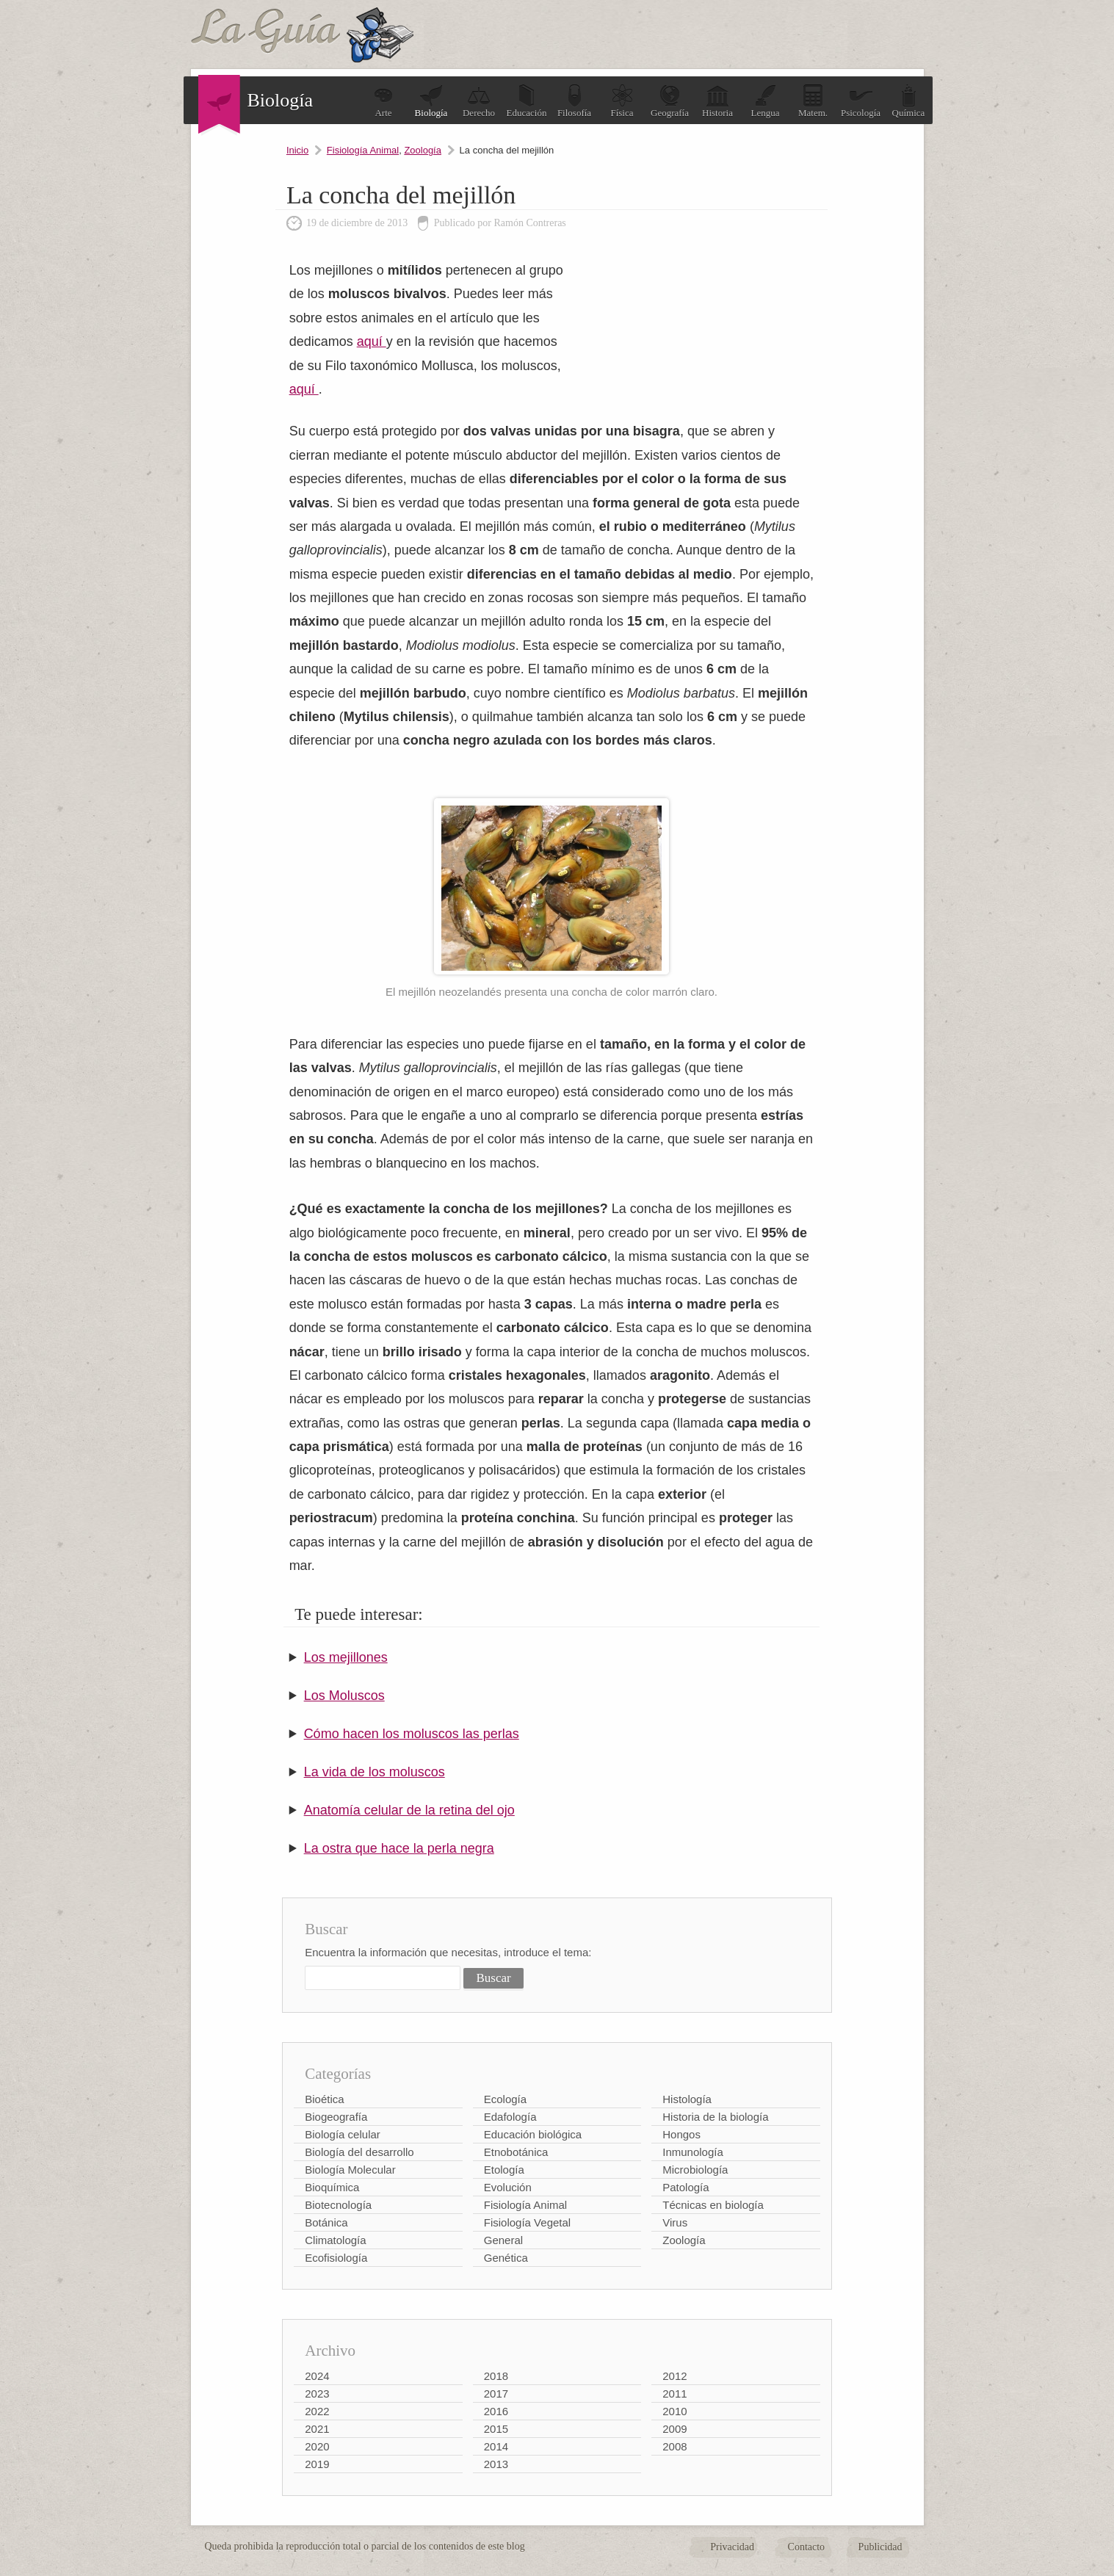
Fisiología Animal (363, 150)
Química (908, 101)
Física (622, 101)
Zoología (422, 150)
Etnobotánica (516, 2152)
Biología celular (342, 2134)
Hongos (681, 2134)
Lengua (765, 101)
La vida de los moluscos (374, 1772)
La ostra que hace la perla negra (399, 1848)
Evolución (508, 2187)
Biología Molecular (350, 2169)
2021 (317, 2429)
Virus (674, 2222)
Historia (717, 101)
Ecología (505, 2099)
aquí (371, 341)
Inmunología (692, 2152)
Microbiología (695, 2169)
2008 (674, 2446)
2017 (496, 2393)
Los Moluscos (344, 1695)
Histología (687, 2099)
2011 (674, 2393)
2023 (317, 2393)
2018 (496, 2376)
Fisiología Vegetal (527, 2222)
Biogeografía (336, 2116)
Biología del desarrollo (359, 2152)
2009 (674, 2429)
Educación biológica (533, 2134)
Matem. (813, 101)
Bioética (324, 2099)
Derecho (479, 101)
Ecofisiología (336, 2257)
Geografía (670, 101)
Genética (506, 2257)
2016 (496, 2411)
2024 (317, 2376)
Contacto (806, 2547)
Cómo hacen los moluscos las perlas (411, 1733)
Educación (527, 101)
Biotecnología (338, 2205)
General (503, 2240)
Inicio (297, 150)
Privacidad (732, 2547)
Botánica (326, 2222)
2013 (496, 2464)
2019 (317, 2464)
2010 (674, 2411)
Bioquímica (332, 2187)
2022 (317, 2411)
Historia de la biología (715, 2116)
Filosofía (574, 101)
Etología (504, 2169)
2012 (674, 2376)
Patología (685, 2187)
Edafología (510, 2116)
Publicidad (880, 2547)
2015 (496, 2429)
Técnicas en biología (713, 2205)
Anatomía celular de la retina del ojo (409, 1810)
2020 (317, 2446)
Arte (383, 101)
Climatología (335, 2240)
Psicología (860, 101)
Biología (431, 101)
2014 (496, 2446)
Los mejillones (346, 1657)
